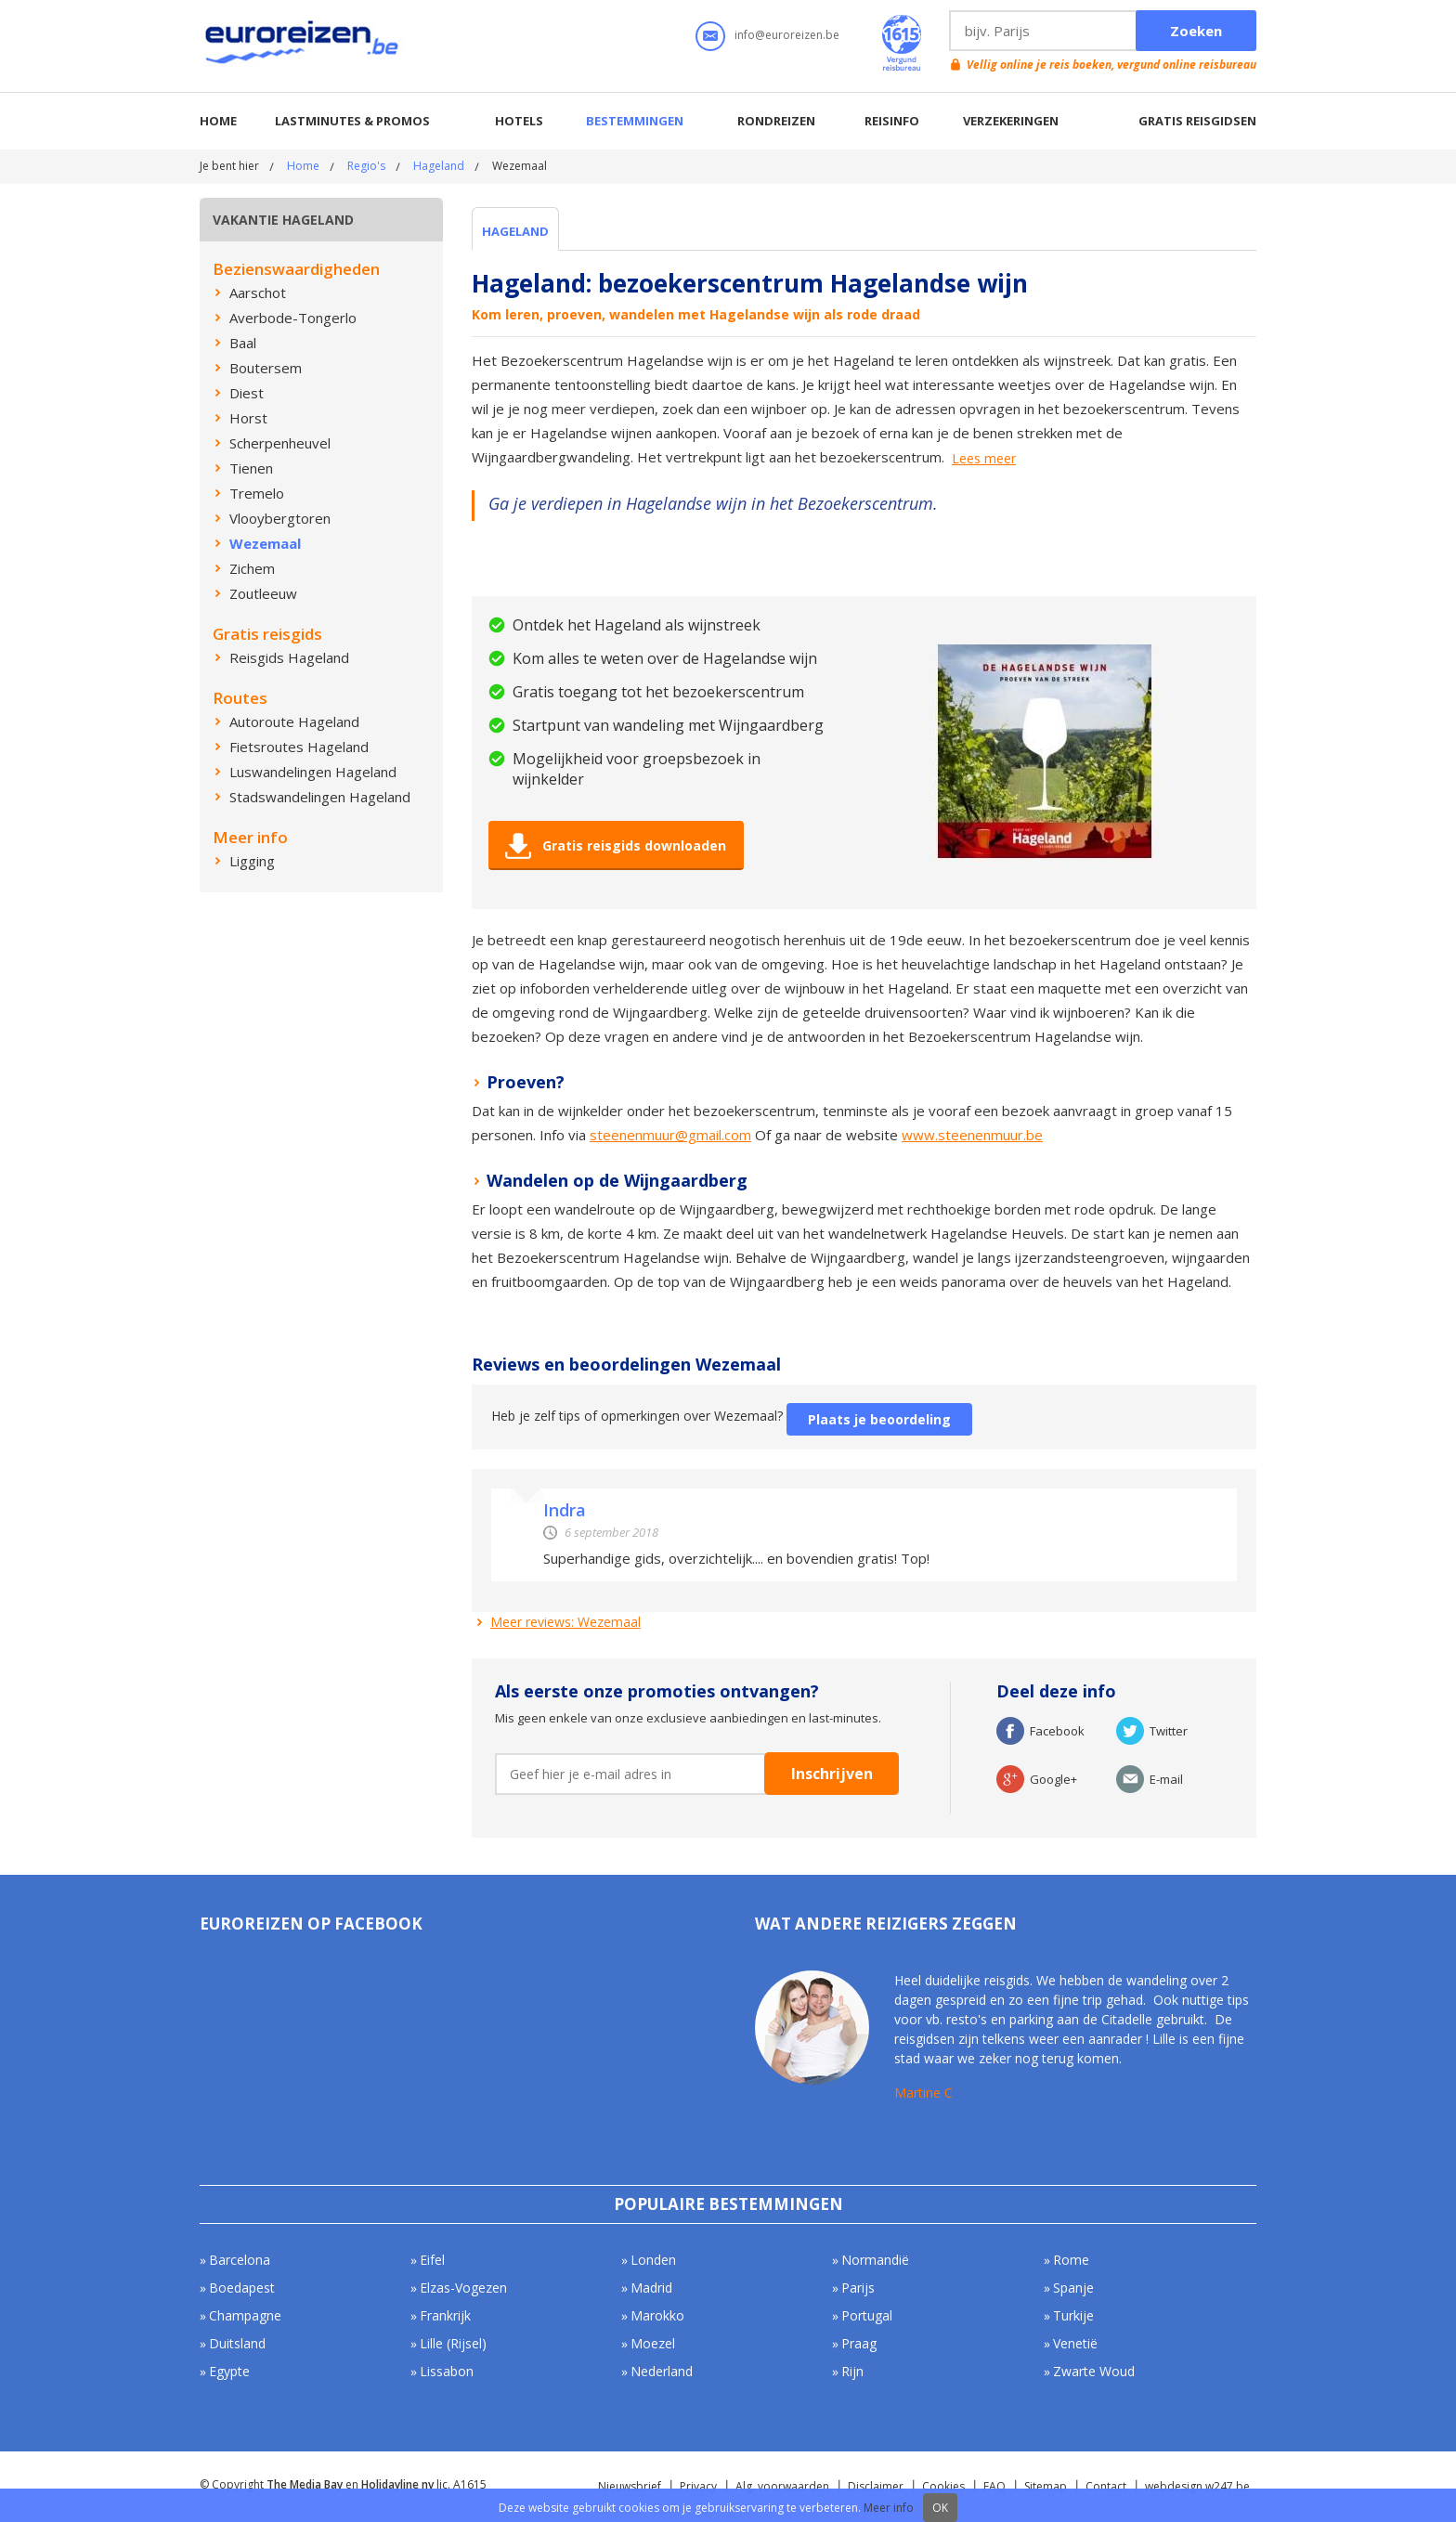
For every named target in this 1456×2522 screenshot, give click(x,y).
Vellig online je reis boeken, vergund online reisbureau (1111, 64)
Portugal (866, 2315)
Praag (859, 2343)
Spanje (1073, 2287)
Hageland (438, 166)
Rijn (852, 2371)
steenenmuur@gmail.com (670, 1134)
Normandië (875, 2259)
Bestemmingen (634, 120)
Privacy (698, 2486)
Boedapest (242, 2287)
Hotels (519, 120)
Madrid (651, 2287)
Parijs (858, 2287)
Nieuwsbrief (629, 2486)
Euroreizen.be (304, 46)
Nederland (661, 2371)
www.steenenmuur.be (972, 1134)
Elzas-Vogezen (463, 2287)
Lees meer (984, 458)
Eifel (432, 2259)
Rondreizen (776, 120)
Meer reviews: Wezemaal (565, 1622)
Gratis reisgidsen (1197, 120)
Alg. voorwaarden (782, 2486)
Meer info (889, 2508)
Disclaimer (876, 2486)
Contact (1106, 2486)
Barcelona (239, 2259)
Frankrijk (445, 2315)
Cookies (943, 2486)
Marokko (657, 2315)
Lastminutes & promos (352, 120)
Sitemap (1045, 2486)
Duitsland (237, 2343)
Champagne (245, 2315)
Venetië (1075, 2343)
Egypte (229, 2371)
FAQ (994, 2486)
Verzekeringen (1011, 120)
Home (218, 120)
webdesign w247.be (1197, 2486)
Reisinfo (891, 120)
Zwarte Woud (1094, 2371)
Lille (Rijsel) (453, 2343)
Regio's (366, 166)
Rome (1071, 2259)
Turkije (1073, 2315)
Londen (653, 2259)
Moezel (652, 2343)
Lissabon (447, 2371)
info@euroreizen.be (786, 35)
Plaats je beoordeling (879, 1419)
